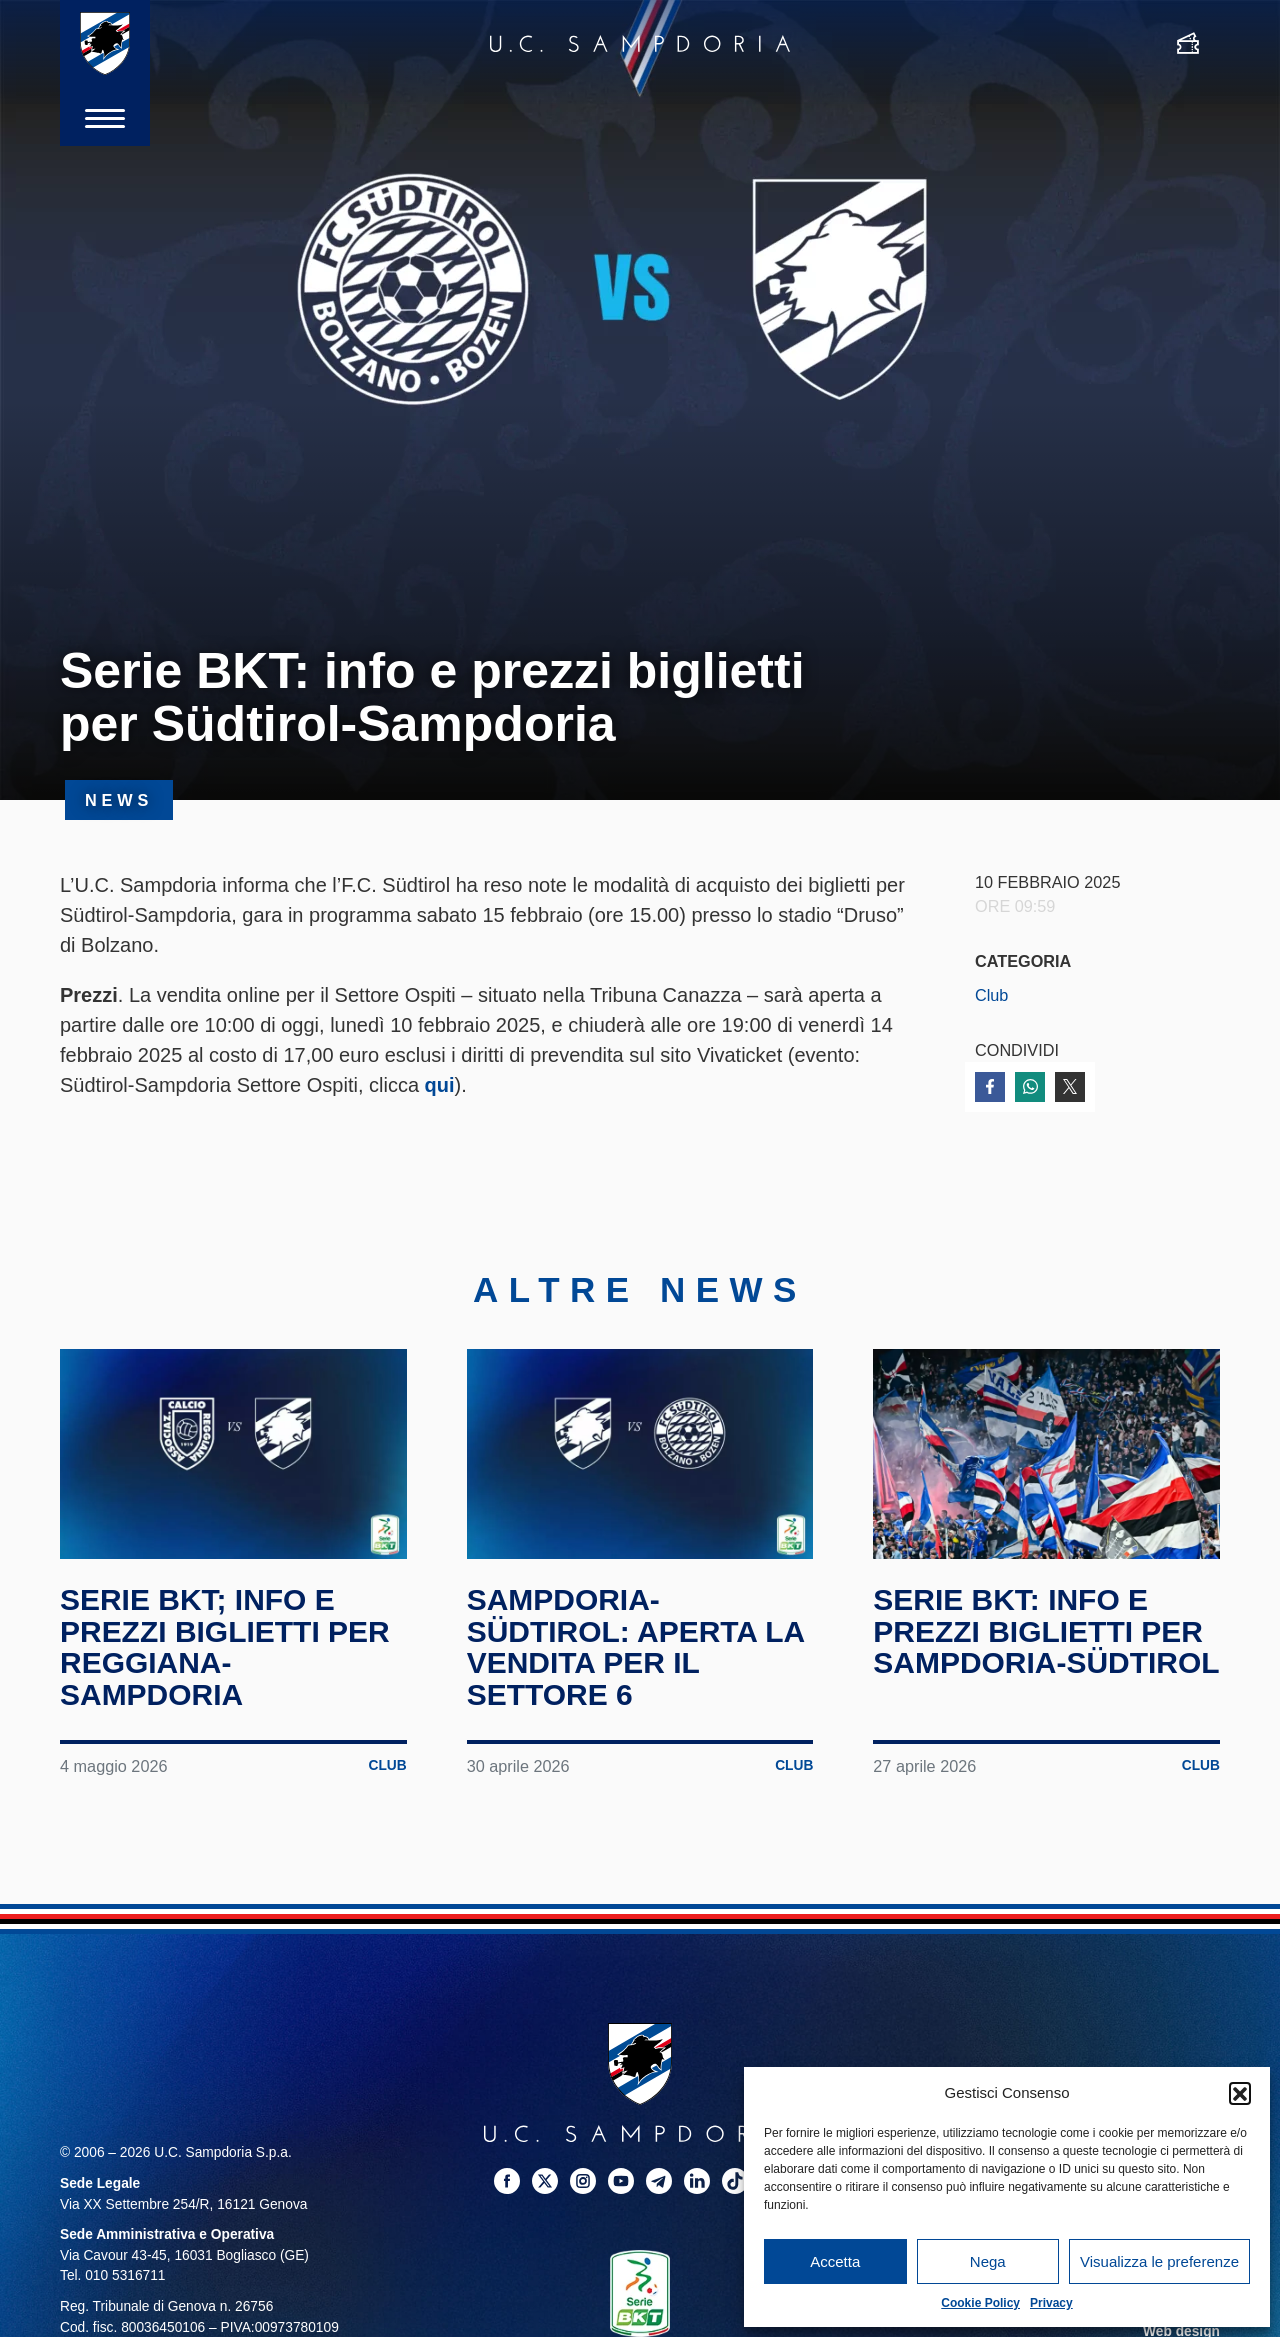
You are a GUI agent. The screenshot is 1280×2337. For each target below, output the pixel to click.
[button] (1240, 2093)
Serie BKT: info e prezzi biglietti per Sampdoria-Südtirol (1046, 1632)
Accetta (835, 2261)
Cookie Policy (980, 2303)
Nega (988, 2261)
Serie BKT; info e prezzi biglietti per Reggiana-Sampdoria (225, 1648)
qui (440, 1085)
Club (991, 995)
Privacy (1051, 2303)
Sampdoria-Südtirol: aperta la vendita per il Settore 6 (636, 1648)
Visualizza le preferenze (1159, 2261)
